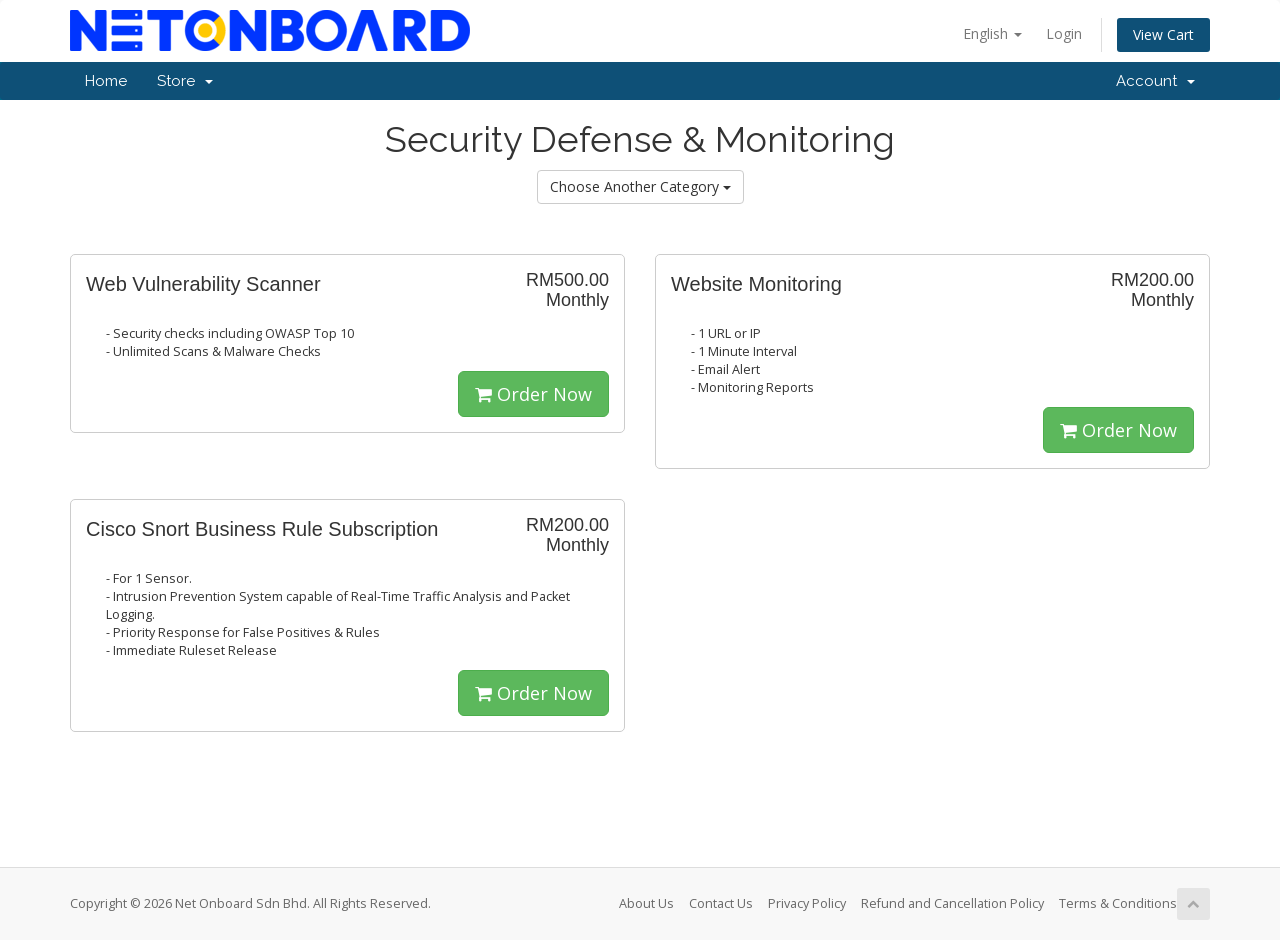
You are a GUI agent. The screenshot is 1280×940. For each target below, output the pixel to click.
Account (1155, 81)
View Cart (1163, 34)
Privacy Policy (807, 903)
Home (106, 81)
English (992, 33)
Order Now (533, 394)
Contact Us (721, 903)
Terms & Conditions (1118, 903)
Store (185, 81)
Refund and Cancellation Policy (952, 903)
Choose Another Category (640, 186)
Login (1064, 33)
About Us (646, 903)
